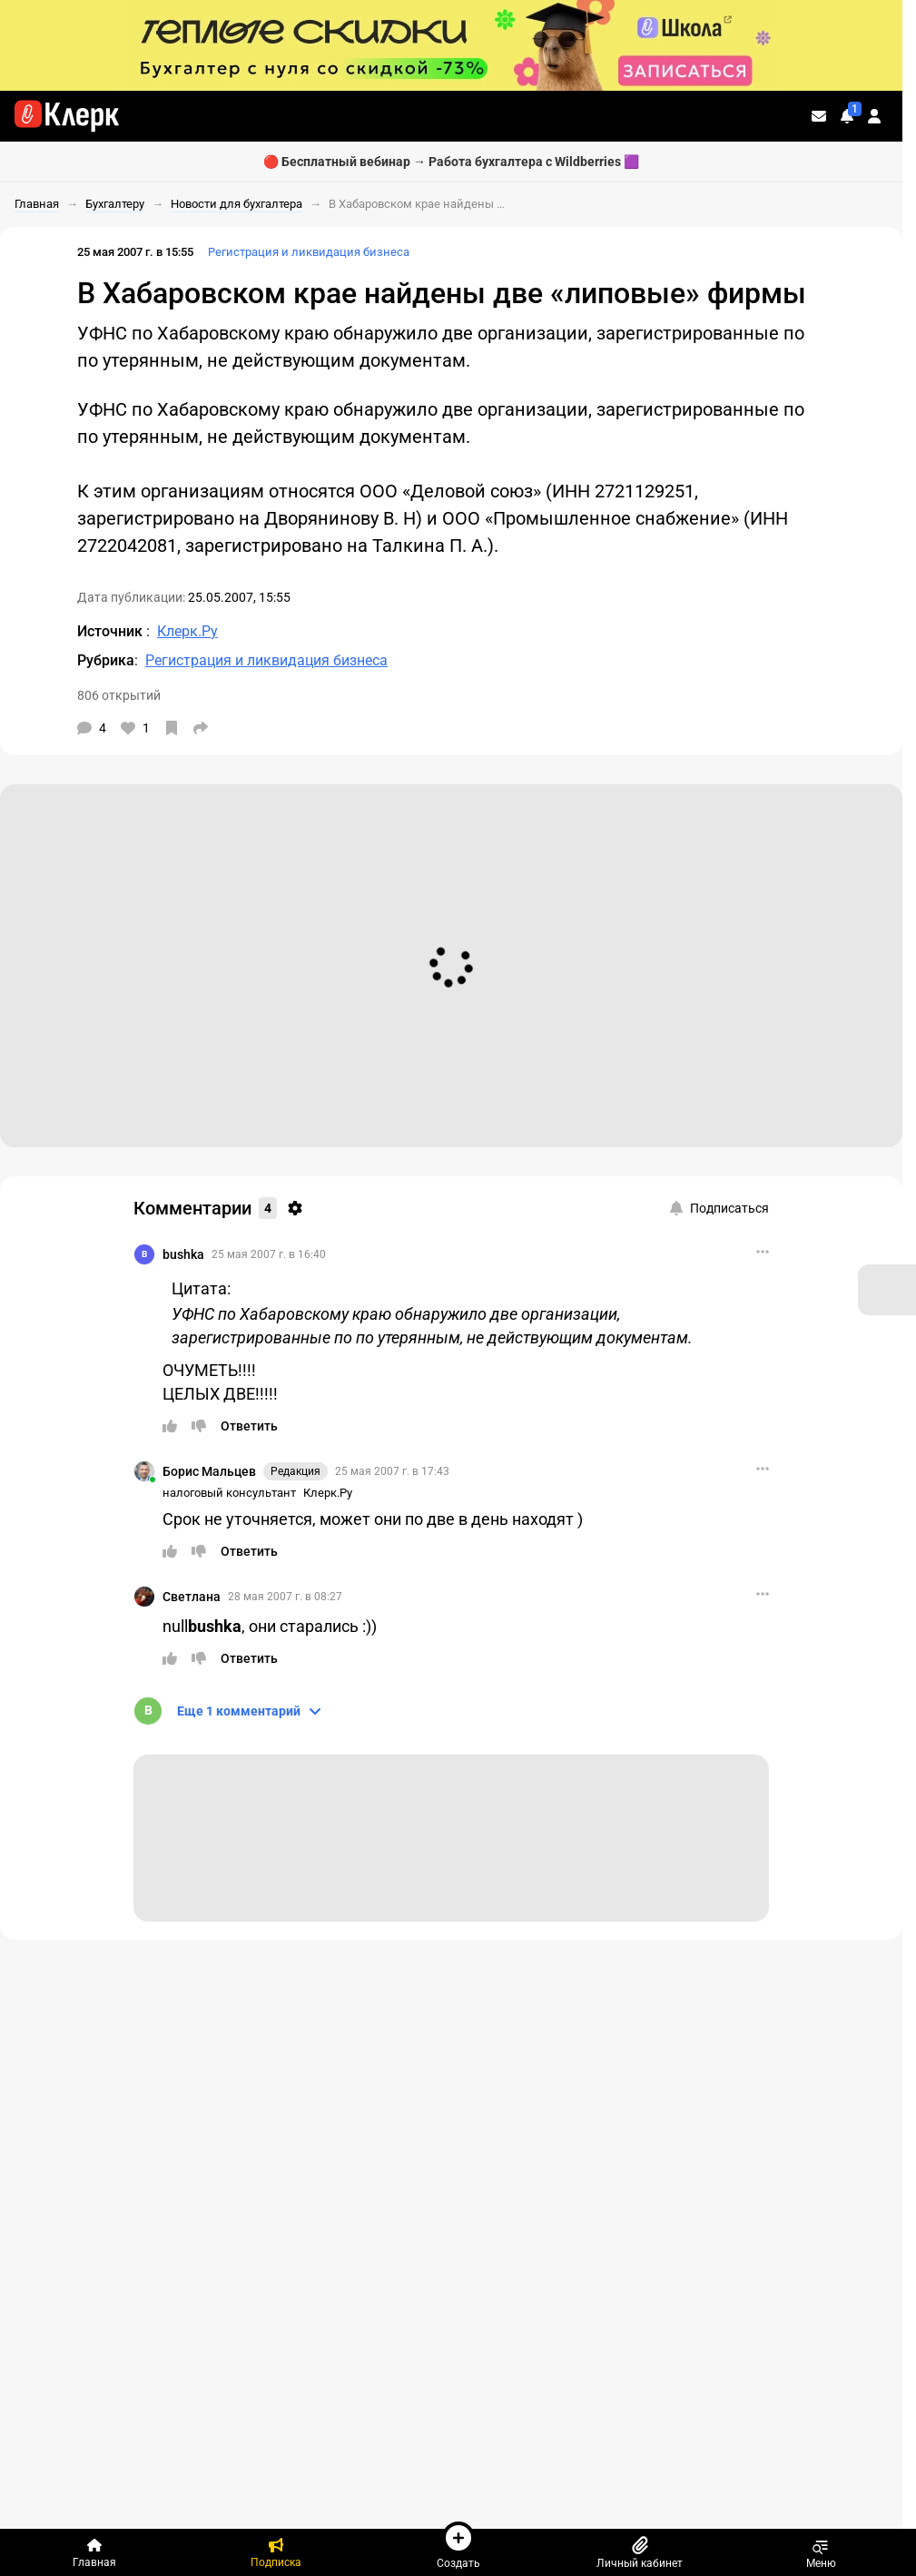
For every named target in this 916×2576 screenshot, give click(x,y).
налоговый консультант (229, 1492)
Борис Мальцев (209, 1471)
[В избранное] (171, 728)
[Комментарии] (91, 728)
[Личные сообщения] (819, 116)
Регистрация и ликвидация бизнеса (308, 252)
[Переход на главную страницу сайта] (67, 116)
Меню (821, 2552)
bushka (183, 1254)
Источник (111, 631)
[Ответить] (249, 1426)
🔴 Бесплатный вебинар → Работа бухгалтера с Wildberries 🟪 (451, 161)
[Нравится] (135, 728)
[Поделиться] (200, 728)
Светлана (192, 1596)
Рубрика (105, 660)
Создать (458, 2545)
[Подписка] (276, 2552)
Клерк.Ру (327, 1492)
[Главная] (94, 2552)
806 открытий (119, 695)
